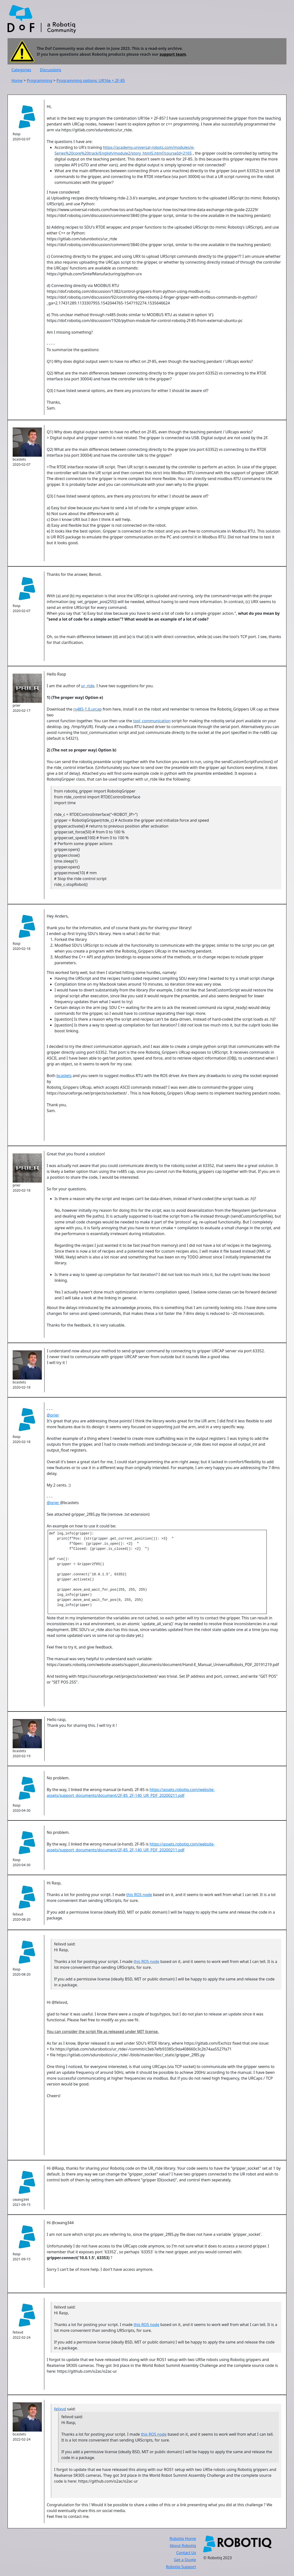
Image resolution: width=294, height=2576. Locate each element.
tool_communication (152, 720)
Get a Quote (185, 2559)
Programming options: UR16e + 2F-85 (90, 80)
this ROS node (139, 1894)
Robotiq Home (183, 2538)
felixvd (60, 1944)
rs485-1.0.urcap (87, 709)
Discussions (50, 69)
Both (51, 1075)
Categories (21, 69)
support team (172, 54)
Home (17, 80)
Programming (39, 80)
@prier (53, 1415)
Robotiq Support (181, 2566)
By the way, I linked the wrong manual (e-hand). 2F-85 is (98, 1789)
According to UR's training (79, 147)
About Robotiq (183, 2545)
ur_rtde (87, 685)
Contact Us (186, 2552)
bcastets (64, 1075)
